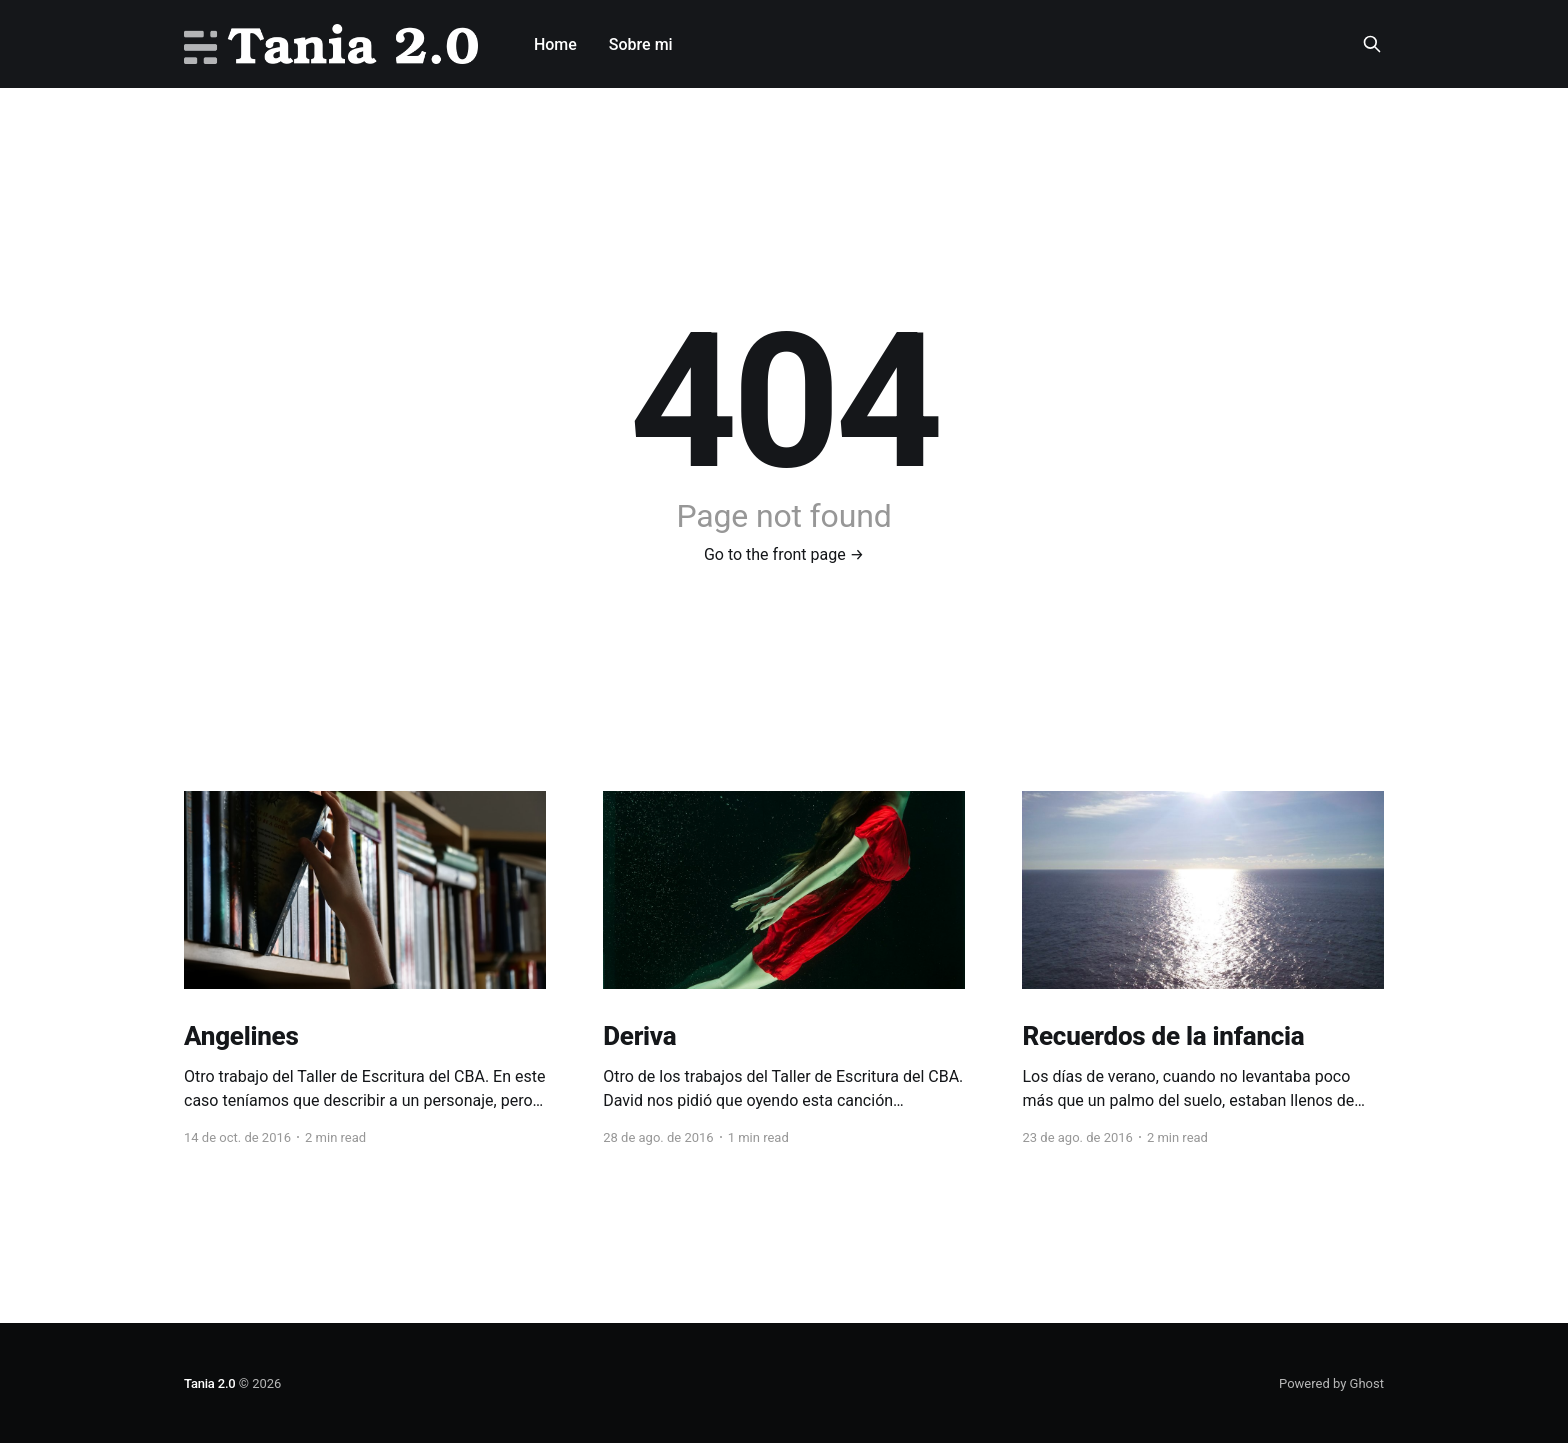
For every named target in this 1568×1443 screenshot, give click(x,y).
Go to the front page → (784, 554)
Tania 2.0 (210, 1383)
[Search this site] (1372, 44)
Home (555, 44)
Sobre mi (641, 44)
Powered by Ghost (1331, 1383)
